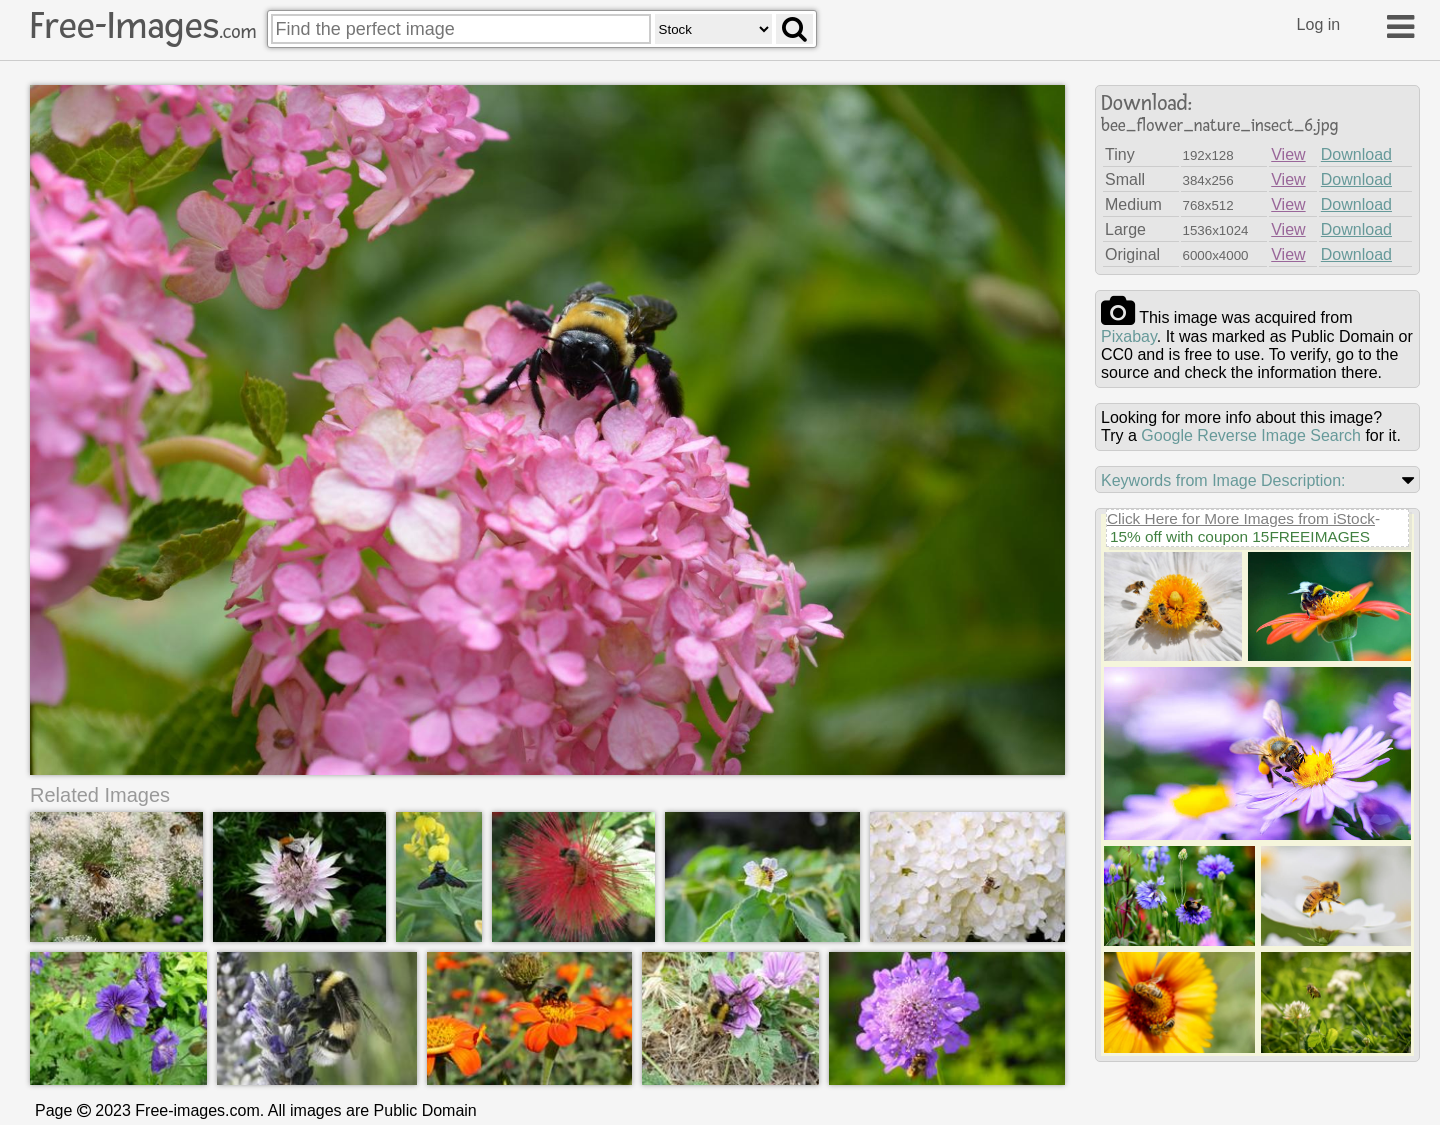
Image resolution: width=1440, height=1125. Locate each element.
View (1288, 154)
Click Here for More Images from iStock (1241, 518)
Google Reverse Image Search (1251, 435)
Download (1356, 154)
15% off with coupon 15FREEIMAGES (1240, 536)
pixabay (1129, 336)
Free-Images (143, 26)
